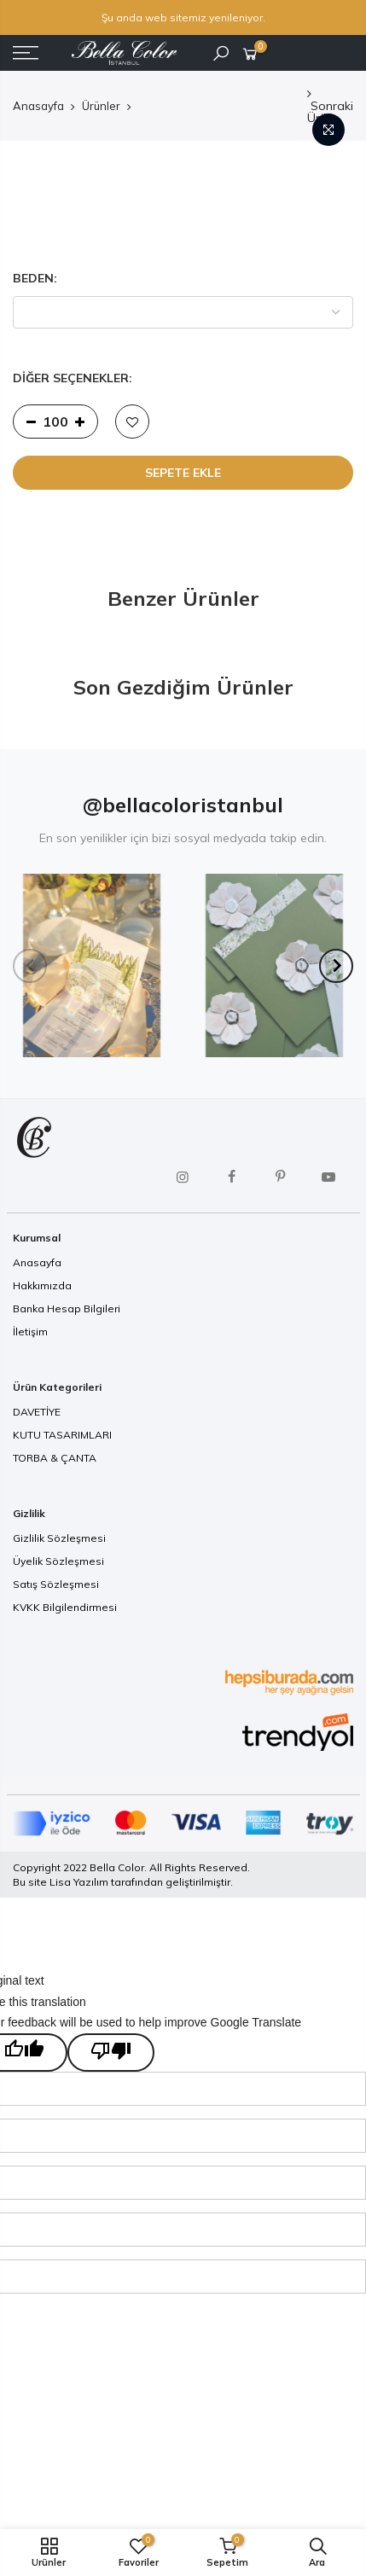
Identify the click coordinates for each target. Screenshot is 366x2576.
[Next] (336, 966)
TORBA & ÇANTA (54, 1457)
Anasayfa (38, 106)
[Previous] (30, 966)
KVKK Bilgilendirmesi (65, 1607)
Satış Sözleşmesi (56, 1584)
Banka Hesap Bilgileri (66, 1308)
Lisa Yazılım (78, 1881)
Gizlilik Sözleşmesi (59, 1538)
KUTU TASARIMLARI (62, 1434)
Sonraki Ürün (330, 106)
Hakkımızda (42, 1285)
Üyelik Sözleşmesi (58, 1561)
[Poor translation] (110, 2053)
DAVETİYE (37, 1411)
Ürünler (101, 106)
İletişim (30, 1331)
